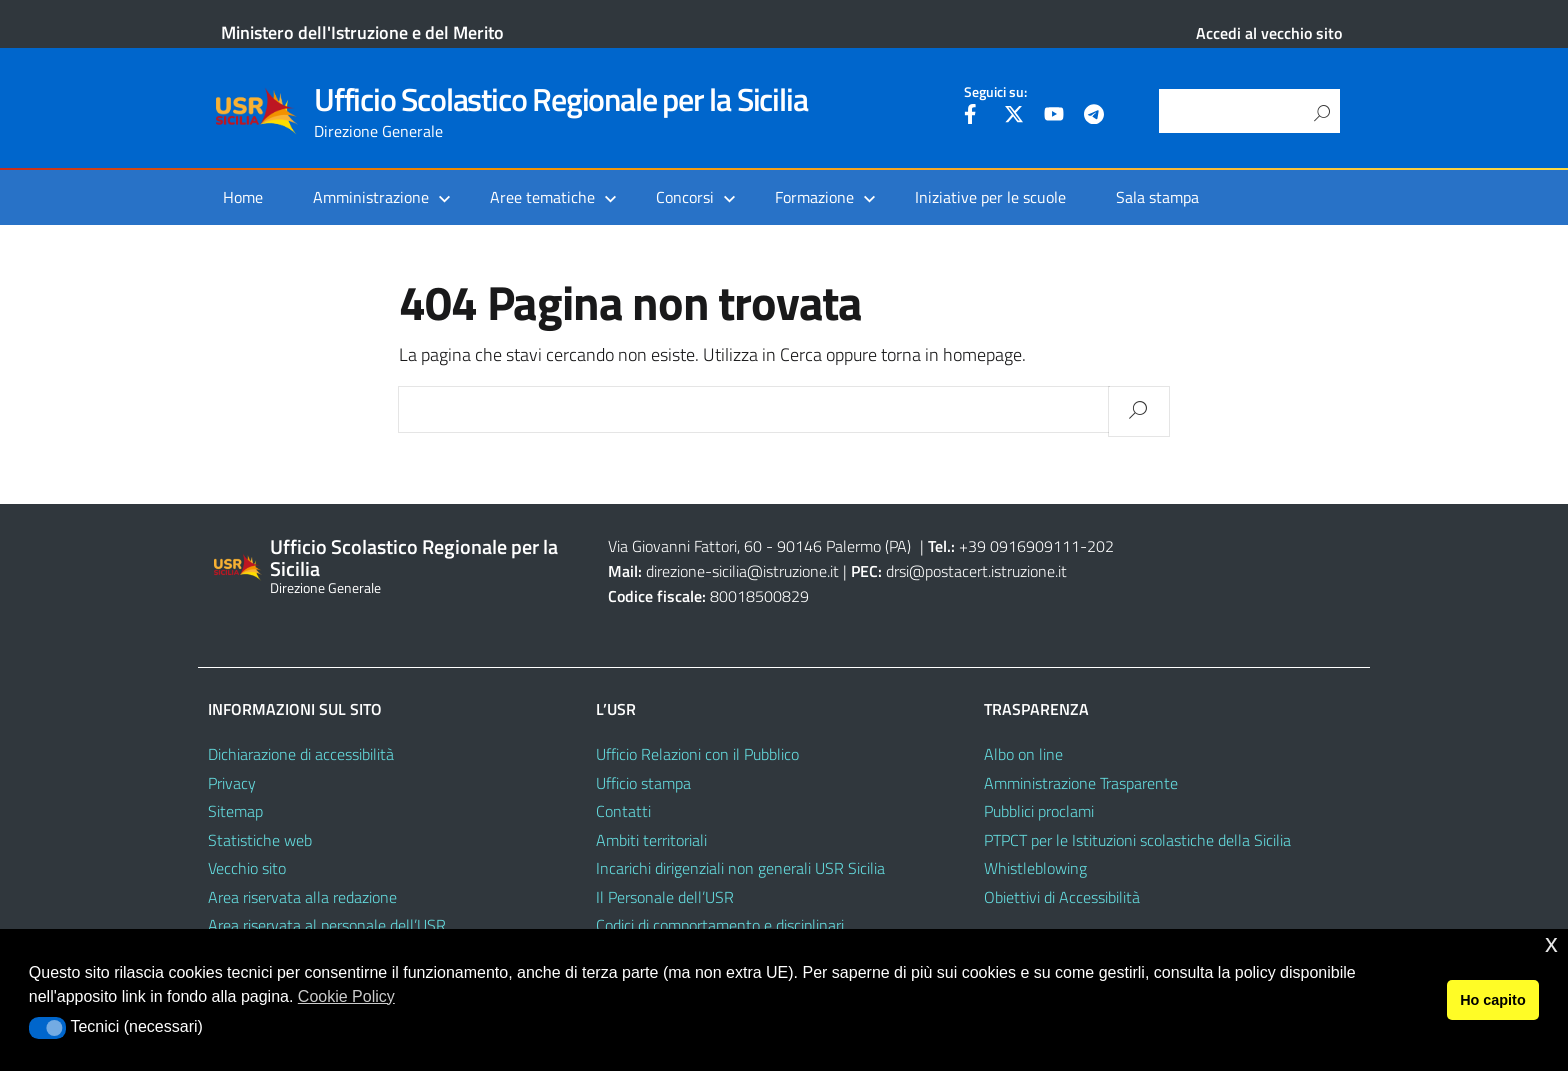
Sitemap (235, 811)
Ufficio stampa (643, 783)
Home (243, 197)
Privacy (232, 783)
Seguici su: (995, 92)
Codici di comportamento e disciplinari (720, 925)
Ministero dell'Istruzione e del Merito (362, 32)
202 (1100, 546)
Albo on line (1023, 754)
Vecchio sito (247, 868)
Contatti (623, 811)
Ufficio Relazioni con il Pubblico (697, 754)
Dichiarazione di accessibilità (301, 754)
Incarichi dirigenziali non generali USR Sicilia (740, 868)
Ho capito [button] (1493, 1000)
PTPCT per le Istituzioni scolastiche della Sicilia (1137, 840)
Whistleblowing (1035, 868)
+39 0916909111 (1019, 546)
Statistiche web (260, 840)
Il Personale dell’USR (665, 897)
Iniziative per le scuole (990, 197)
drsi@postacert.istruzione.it (976, 571)
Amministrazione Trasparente (1081, 783)
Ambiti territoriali (651, 840)
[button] (47, 1028)
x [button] (1551, 943)
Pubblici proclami (1039, 811)
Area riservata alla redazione (302, 897)
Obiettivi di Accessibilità (1062, 897)
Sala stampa (1157, 197)
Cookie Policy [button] (346, 996)
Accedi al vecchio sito (1269, 33)
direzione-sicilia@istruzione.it (742, 571)
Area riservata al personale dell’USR (327, 925)
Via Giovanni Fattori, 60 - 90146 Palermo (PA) (759, 546)
